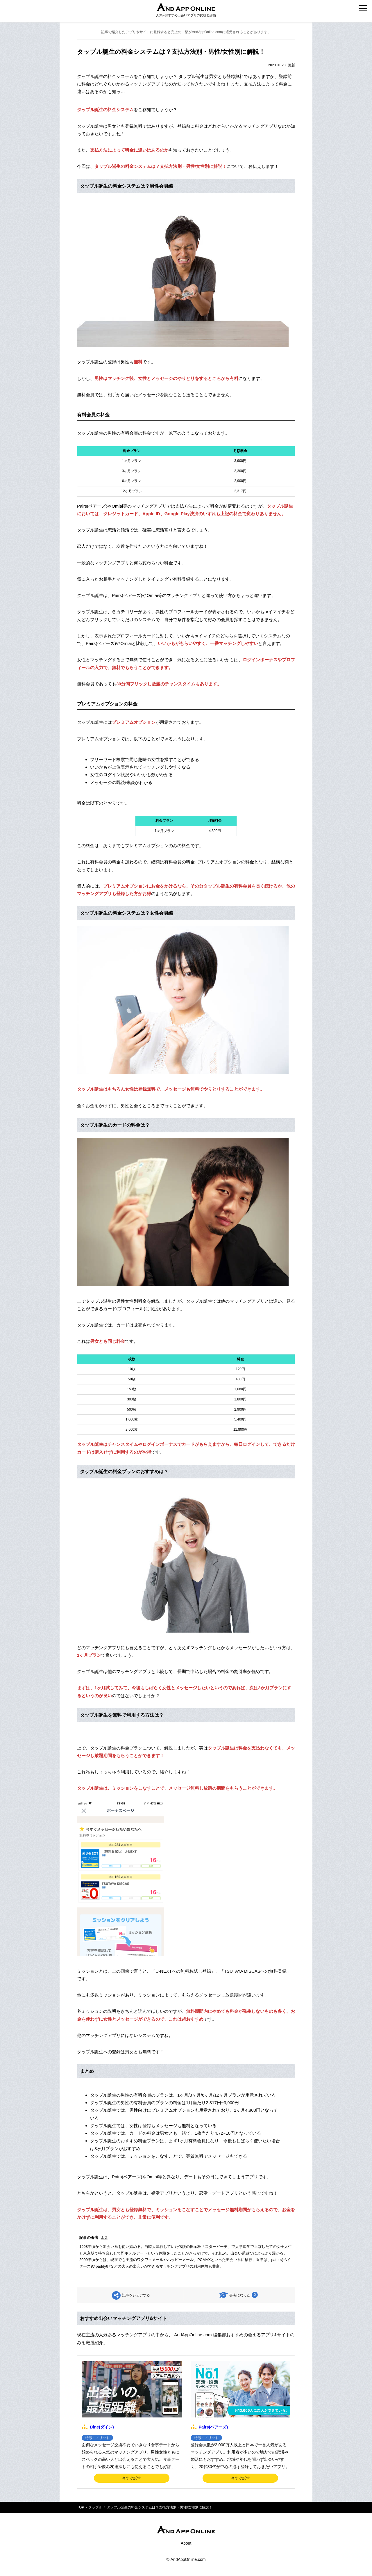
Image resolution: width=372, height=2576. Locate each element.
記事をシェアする (136, 2295)
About (186, 2543)
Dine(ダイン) (102, 2427)
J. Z (104, 2237)
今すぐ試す (131, 2478)
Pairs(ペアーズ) (213, 2427)
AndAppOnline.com (188, 2559)
